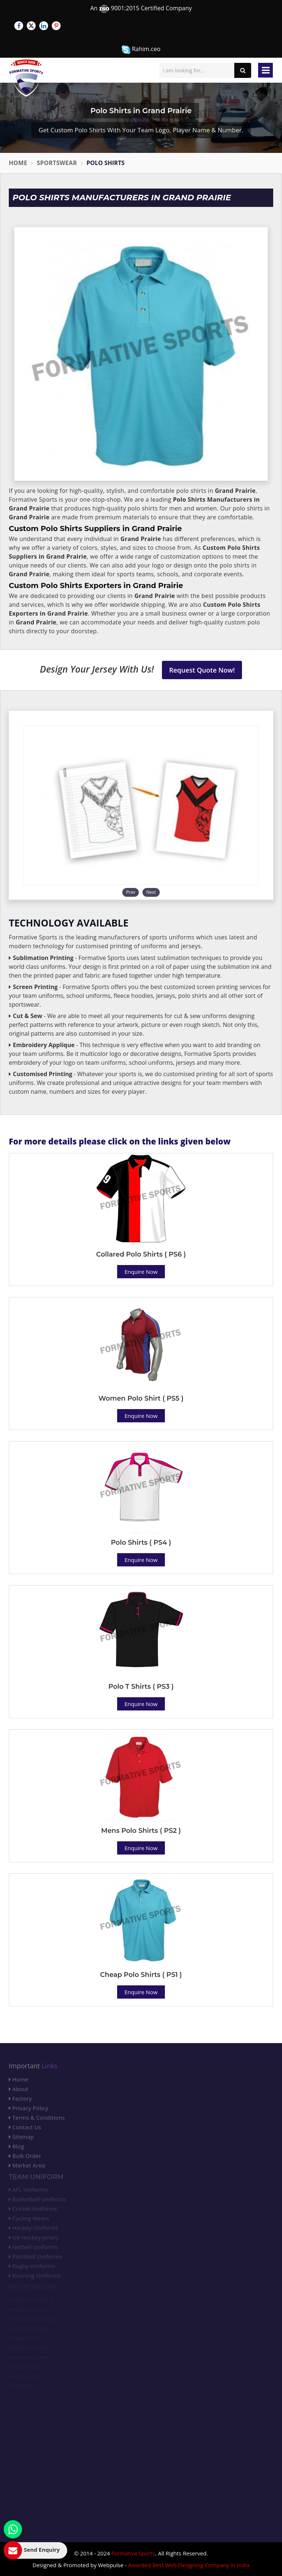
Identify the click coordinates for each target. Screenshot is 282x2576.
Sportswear (57, 163)
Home (18, 163)
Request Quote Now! (202, 670)
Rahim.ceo (141, 49)
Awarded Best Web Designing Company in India (189, 2565)
